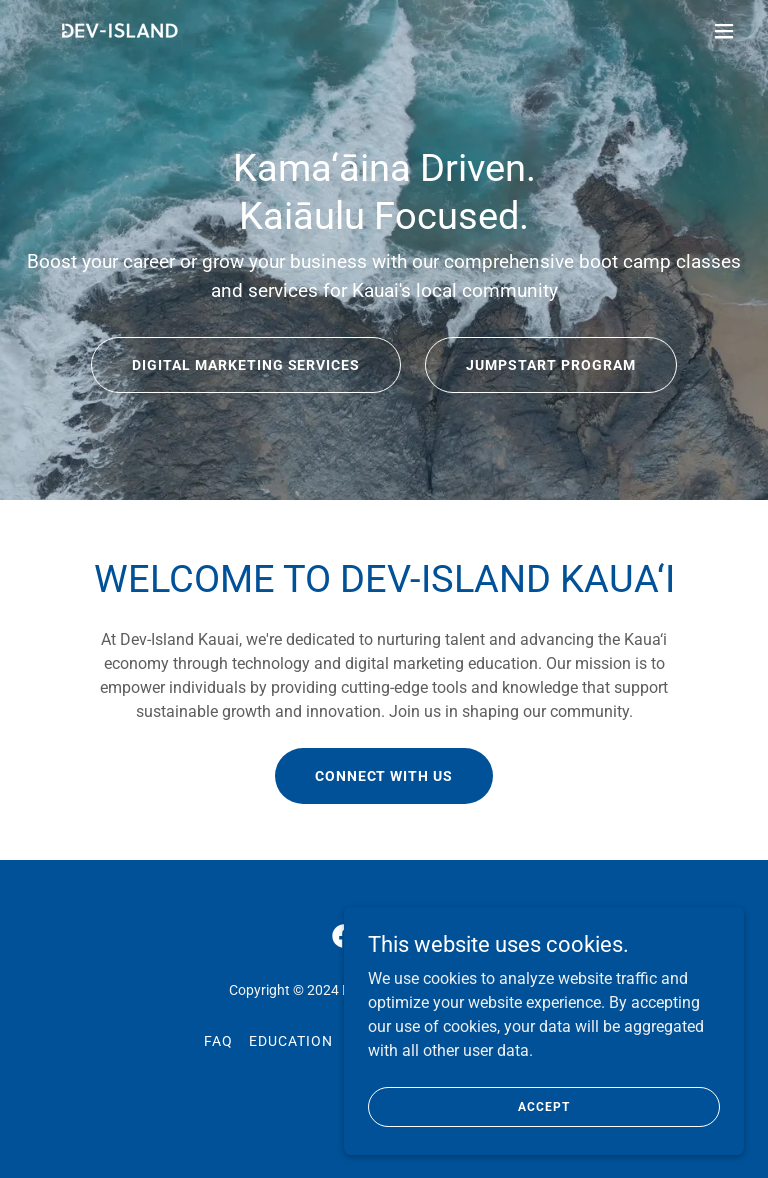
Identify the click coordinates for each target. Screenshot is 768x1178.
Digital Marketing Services (246, 365)
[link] (119, 31)
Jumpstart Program (551, 365)
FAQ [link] (218, 1041)
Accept (543, 1106)
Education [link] (291, 1041)
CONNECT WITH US (384, 776)
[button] (724, 31)
